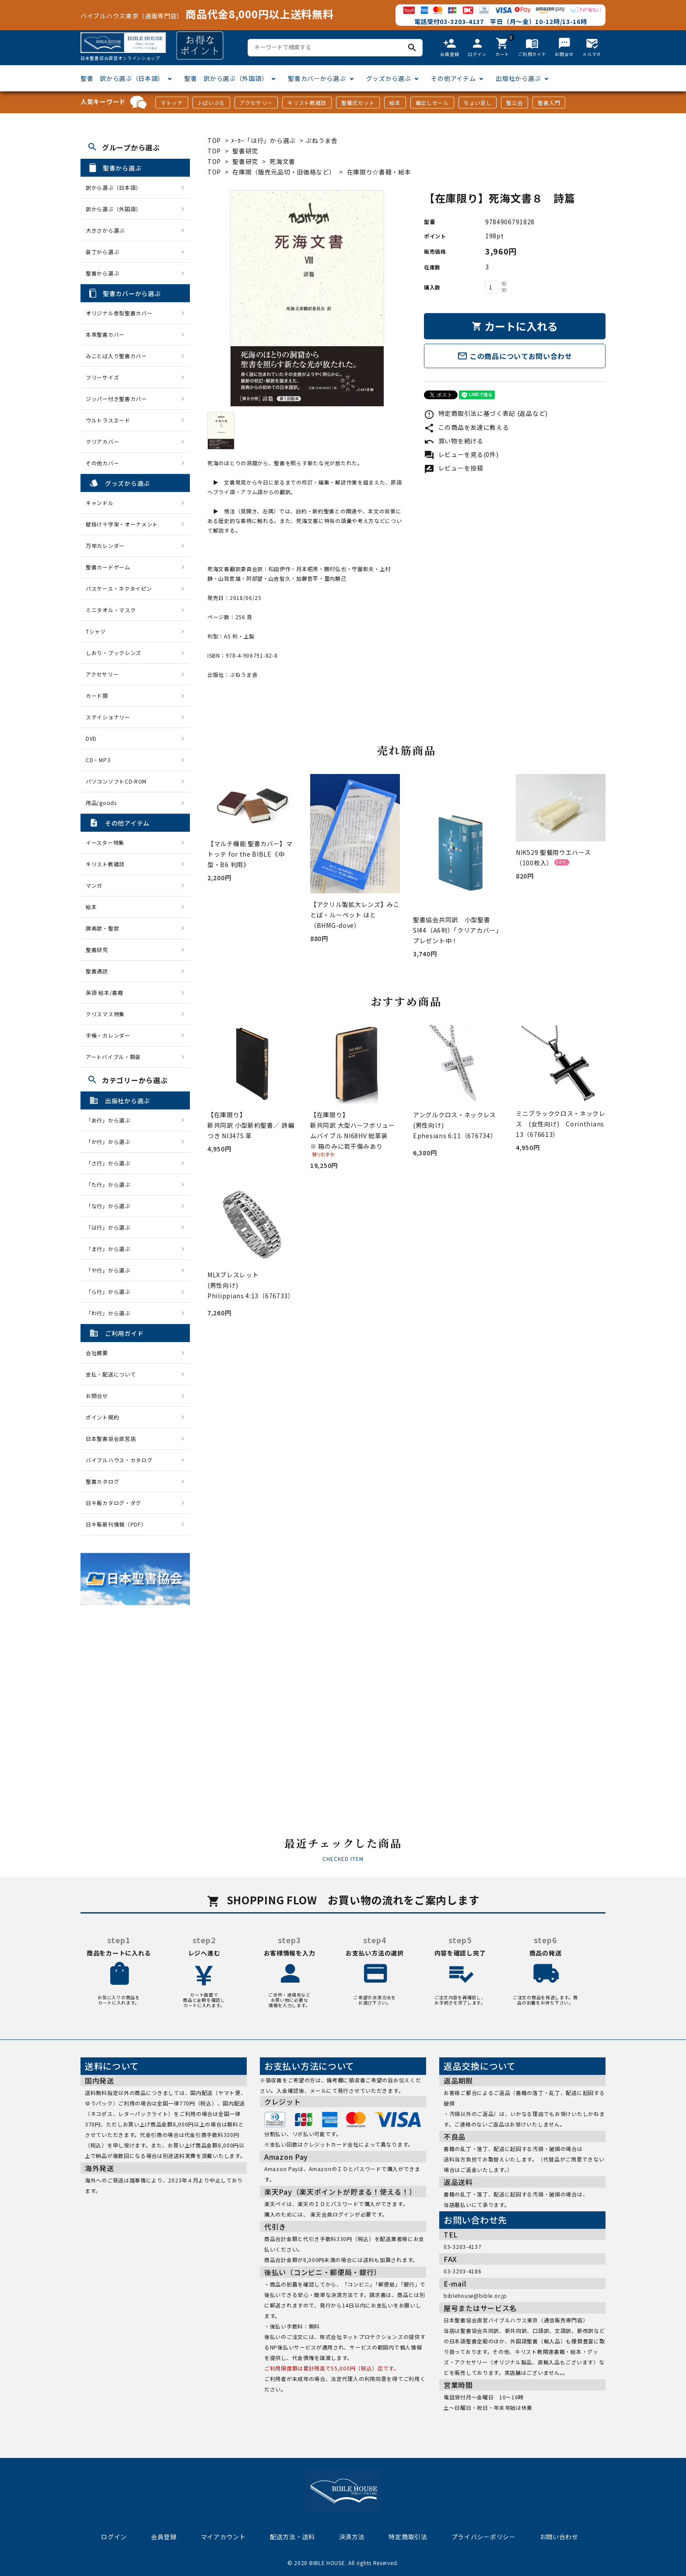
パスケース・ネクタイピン (119, 588)
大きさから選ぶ (105, 230)
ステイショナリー (108, 717)
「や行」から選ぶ (111, 1270)
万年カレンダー (105, 545)
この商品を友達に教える (466, 427)
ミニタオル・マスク (111, 609)
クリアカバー (102, 441)
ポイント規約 (102, 1417)
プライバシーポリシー (484, 2536)
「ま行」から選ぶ (111, 1248)
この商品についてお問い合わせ (514, 356)
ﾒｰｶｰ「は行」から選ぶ (264, 140)
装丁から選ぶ (102, 251)
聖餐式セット (357, 102)
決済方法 (352, 2536)
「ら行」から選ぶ (111, 1291)
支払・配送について (111, 1374)
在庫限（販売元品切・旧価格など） (283, 171)
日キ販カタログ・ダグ (113, 1502)
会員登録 (164, 2536)
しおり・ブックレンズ (113, 652)
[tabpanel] (306, 298)
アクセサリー (256, 102)
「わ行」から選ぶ (111, 1313)
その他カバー (102, 463)
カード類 (97, 695)
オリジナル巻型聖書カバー (119, 313)
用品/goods (101, 802)
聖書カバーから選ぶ (317, 78)
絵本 (394, 102)
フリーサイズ (102, 377)
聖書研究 (245, 150)
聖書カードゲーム (108, 567)
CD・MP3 (98, 759)
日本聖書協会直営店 (111, 1438)
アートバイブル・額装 (113, 1056)
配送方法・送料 (292, 2536)
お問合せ (97, 1395)
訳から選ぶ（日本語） (113, 187)
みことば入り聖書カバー (116, 355)
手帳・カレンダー (108, 1035)
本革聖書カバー (105, 334)
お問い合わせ (559, 2536)
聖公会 (514, 102)
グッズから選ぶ (388, 78)
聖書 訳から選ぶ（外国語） (226, 78)
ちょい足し (478, 102)
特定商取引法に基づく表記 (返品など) (486, 413)
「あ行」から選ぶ (111, 1120)
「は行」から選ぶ (111, 1227)
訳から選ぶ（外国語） (113, 209)
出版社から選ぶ (518, 78)
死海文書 (282, 161)
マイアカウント (223, 2536)
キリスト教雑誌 (306, 102)
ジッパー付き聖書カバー (116, 398)
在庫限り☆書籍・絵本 (379, 171)
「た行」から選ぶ (111, 1184)
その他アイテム (453, 78)
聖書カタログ (102, 1481)
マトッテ (172, 102)
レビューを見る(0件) (461, 454)
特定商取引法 (407, 2536)
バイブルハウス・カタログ (119, 1460)
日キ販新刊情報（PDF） (116, 1524)
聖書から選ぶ (102, 273)
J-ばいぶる (211, 102)
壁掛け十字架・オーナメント (122, 524)
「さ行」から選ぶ (111, 1163)
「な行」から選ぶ (111, 1206)
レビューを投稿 (453, 468)
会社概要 (97, 1352)
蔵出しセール (432, 102)
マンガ (94, 885)
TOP (214, 140)
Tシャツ (96, 631)
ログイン (114, 2536)
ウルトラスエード (108, 420)
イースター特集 (105, 842)
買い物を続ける (453, 440)
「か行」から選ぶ (111, 1141)
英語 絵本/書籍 (104, 992)
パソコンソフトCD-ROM (116, 781)
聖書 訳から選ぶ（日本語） (122, 78)
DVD (91, 738)
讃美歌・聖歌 (102, 928)
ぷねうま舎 (321, 140)
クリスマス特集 (105, 1014)
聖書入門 (549, 102)
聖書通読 (97, 971)
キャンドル (100, 502)
